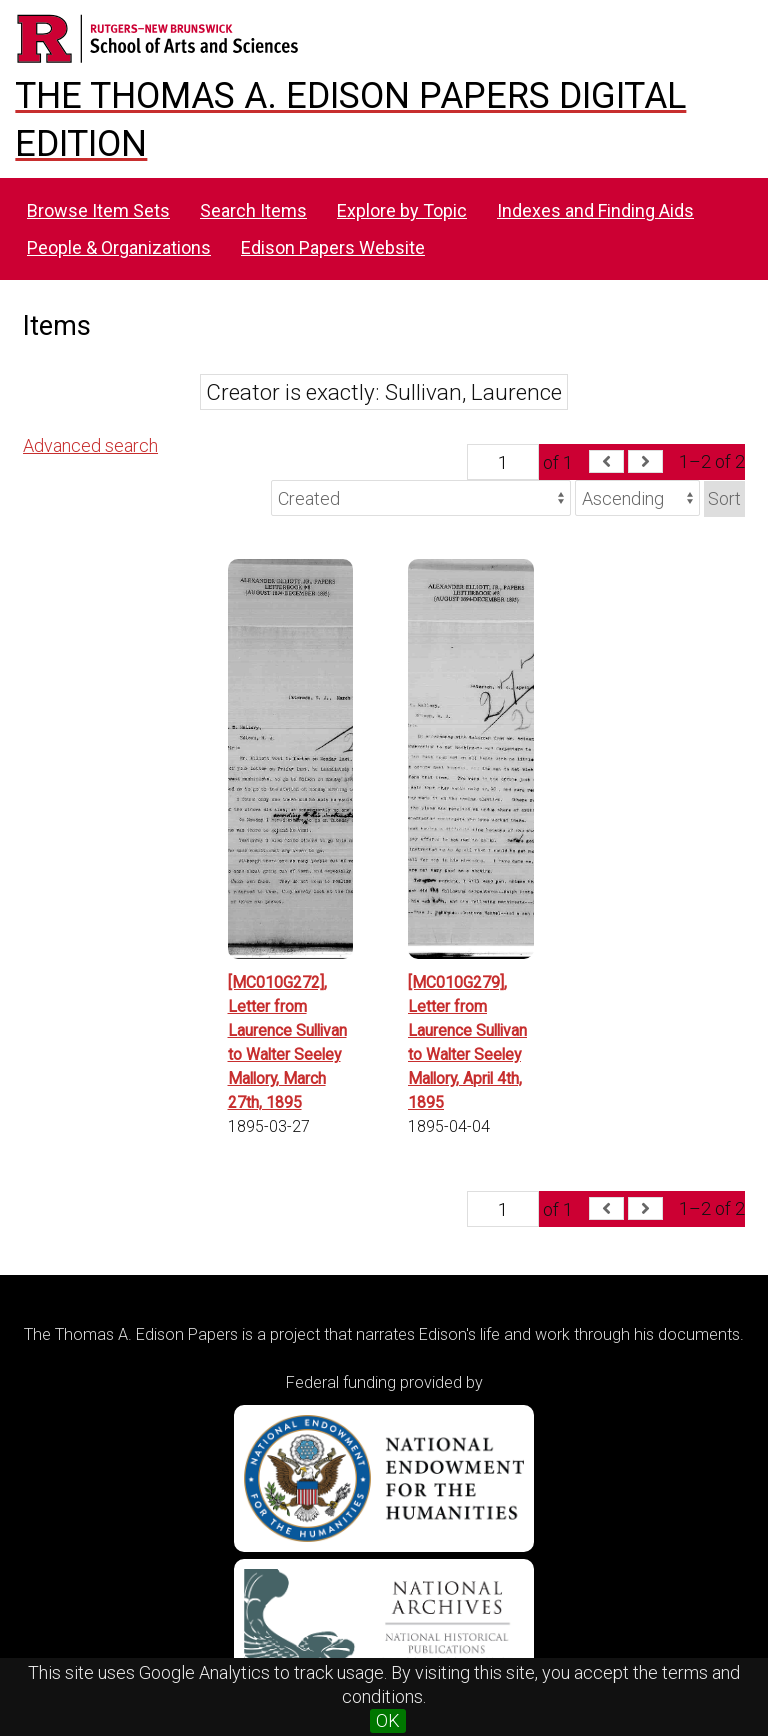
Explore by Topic (402, 210)
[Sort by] (421, 498)
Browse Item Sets (98, 210)
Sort (724, 498)
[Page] (503, 462)
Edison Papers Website (333, 247)
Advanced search (90, 445)
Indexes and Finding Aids (595, 210)
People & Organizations (119, 247)
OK (388, 1720)
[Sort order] (637, 498)
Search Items (253, 210)
